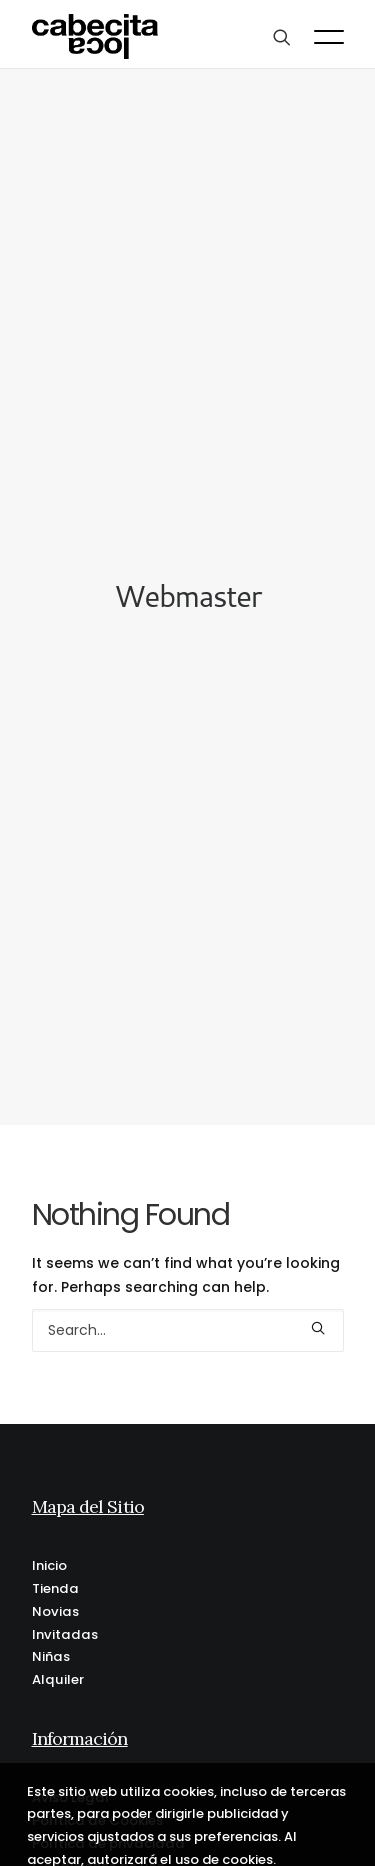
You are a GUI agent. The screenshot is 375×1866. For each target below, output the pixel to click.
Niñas (51, 1638)
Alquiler (58, 1660)
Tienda (55, 1569)
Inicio (49, 1546)
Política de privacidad (108, 1824)
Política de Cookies (97, 1801)
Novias (55, 1592)
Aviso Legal (70, 1778)
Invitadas (65, 1615)
